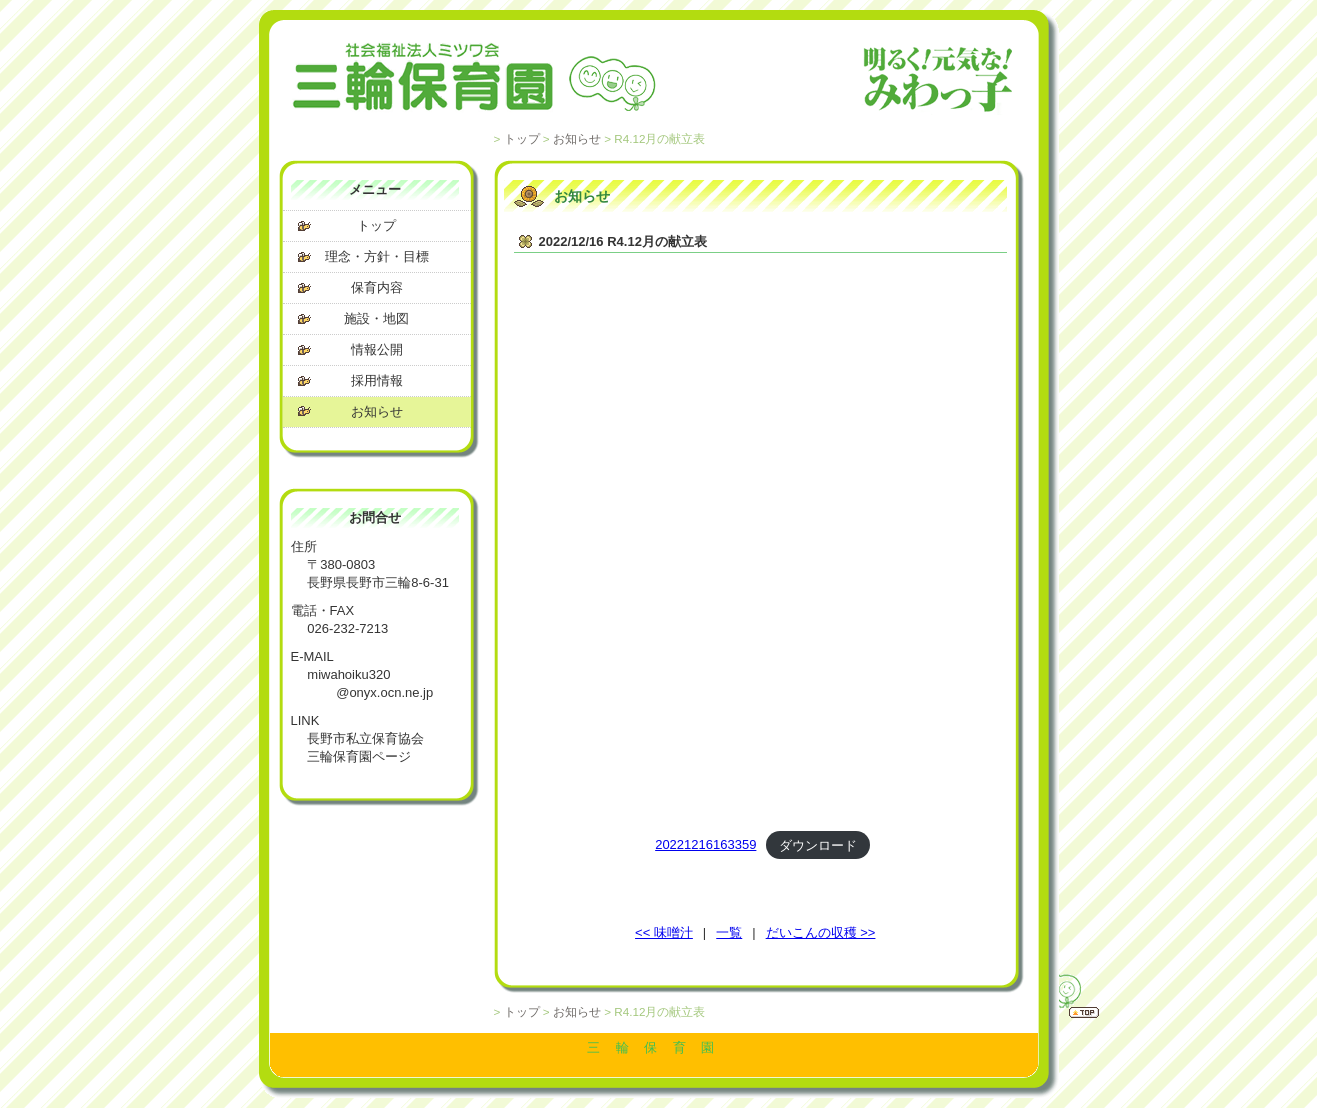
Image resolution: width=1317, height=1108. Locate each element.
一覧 (729, 932)
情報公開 (377, 349)
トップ (522, 138)
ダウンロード (818, 844)
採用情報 (377, 380)
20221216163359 (705, 844)
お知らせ (577, 138)
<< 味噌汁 (664, 932)
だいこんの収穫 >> (821, 932)
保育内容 (377, 287)
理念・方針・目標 (377, 256)
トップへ (1059, 993)
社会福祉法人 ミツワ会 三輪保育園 (654, 80)
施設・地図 (376, 318)
